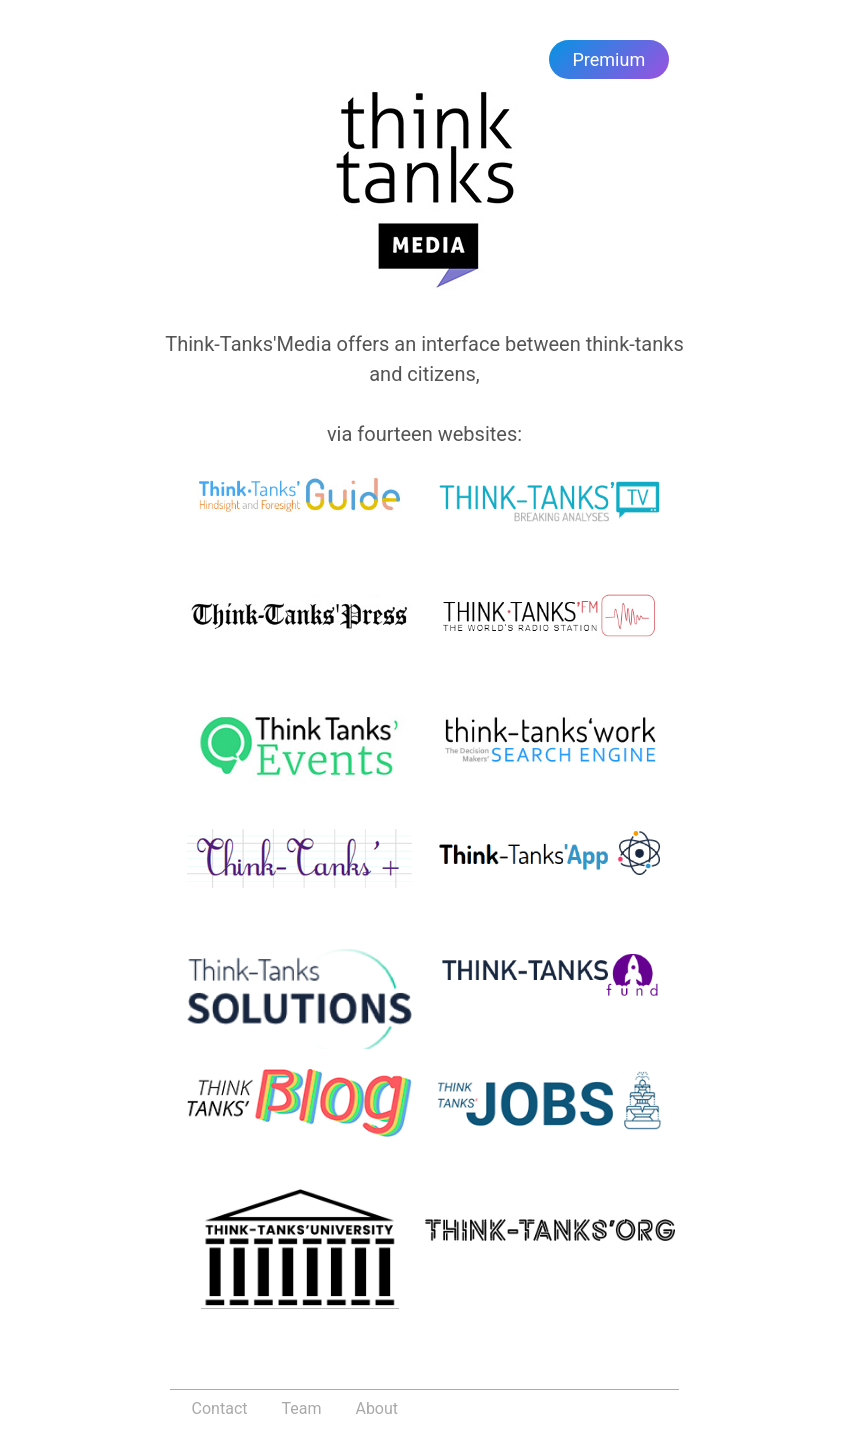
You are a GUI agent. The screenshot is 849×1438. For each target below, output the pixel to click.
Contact (220, 1408)
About (376, 1408)
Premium (609, 59)
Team (301, 1408)
